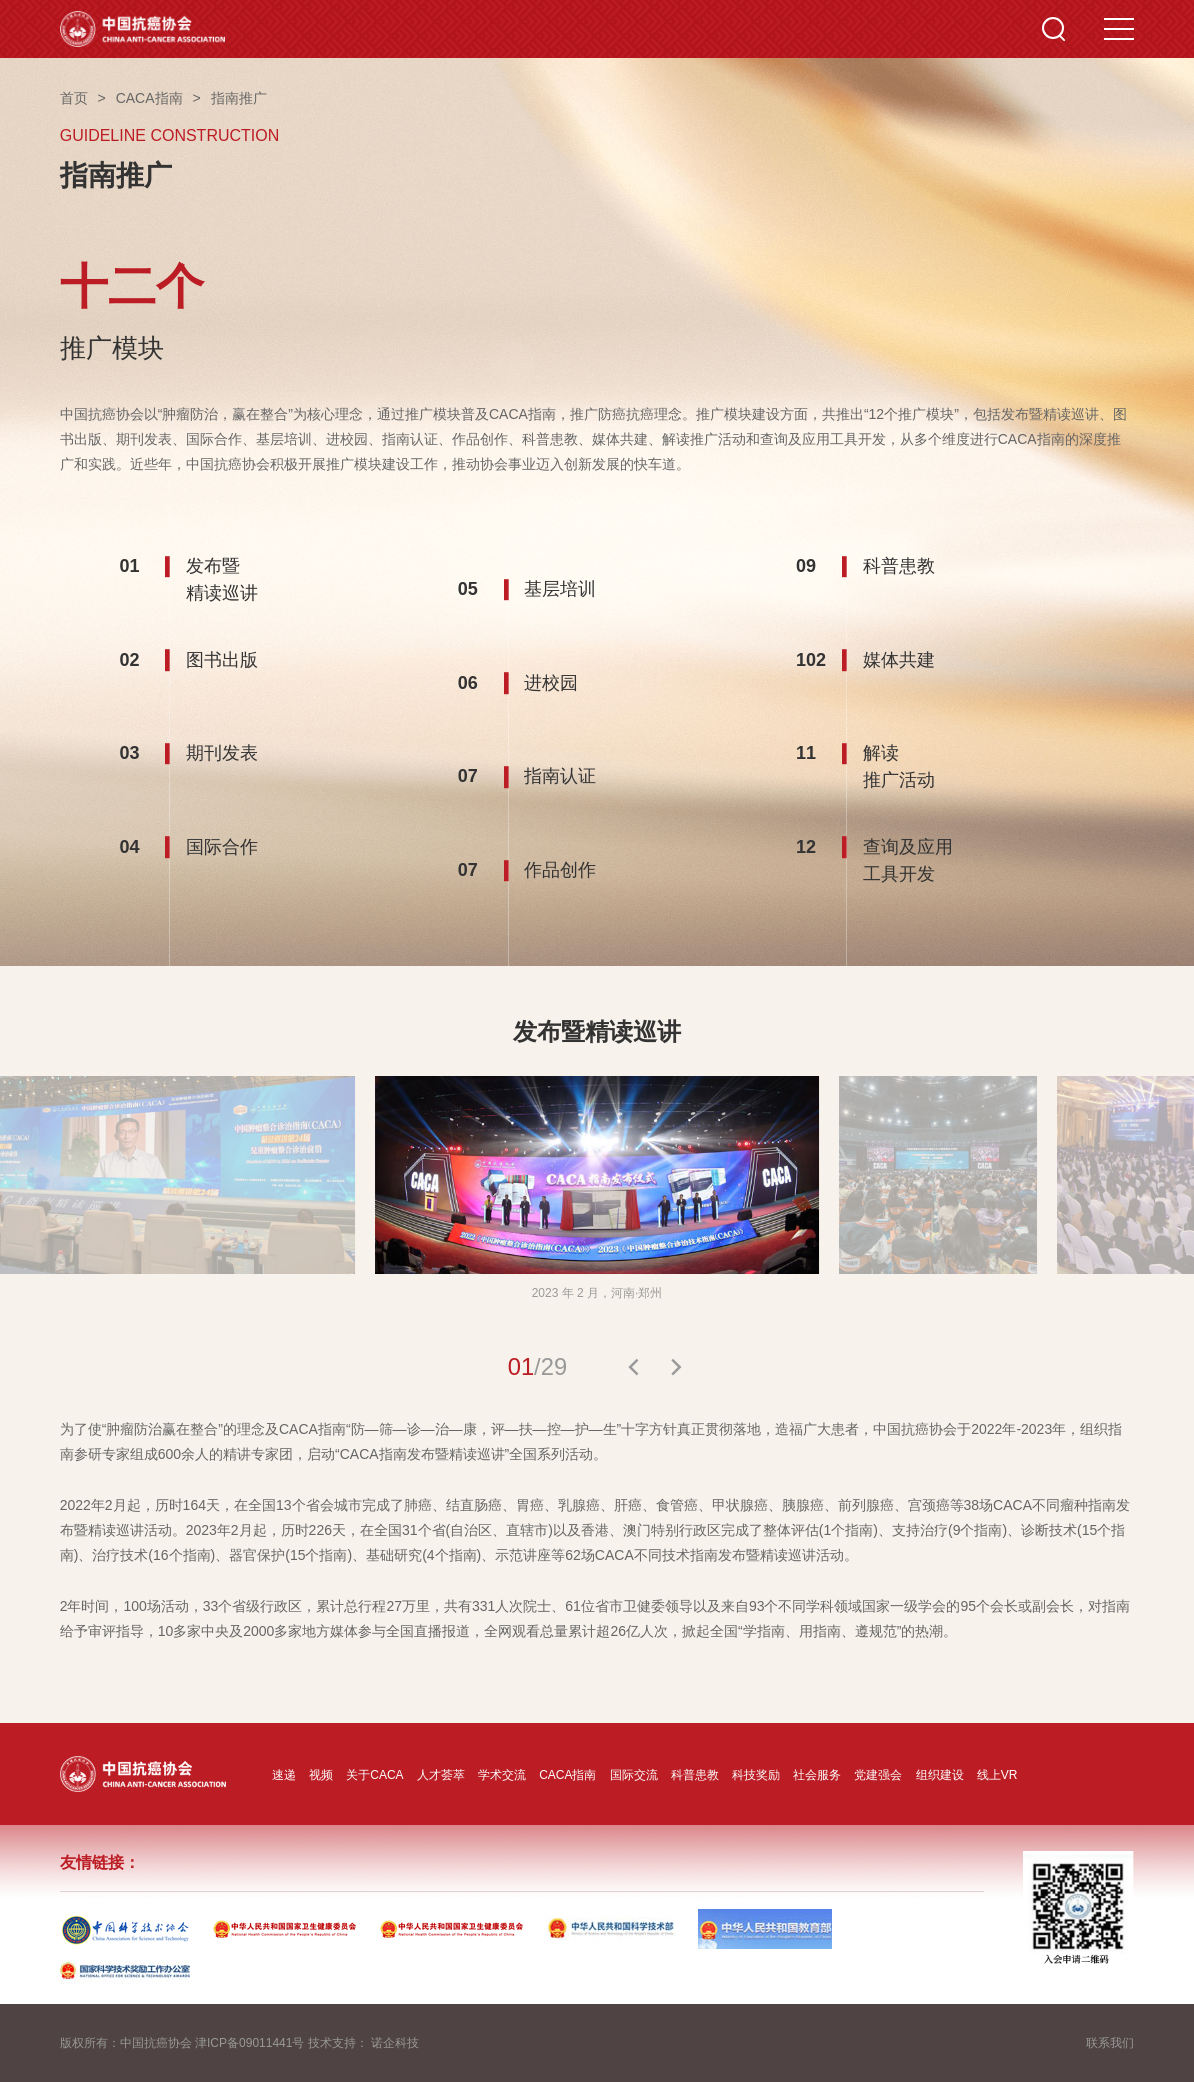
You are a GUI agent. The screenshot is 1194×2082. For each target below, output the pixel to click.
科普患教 (695, 1775)
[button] (633, 1367)
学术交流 (502, 1775)
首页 (74, 98)
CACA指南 (567, 1775)
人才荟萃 (441, 1775)
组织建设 (940, 1775)
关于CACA (374, 1775)
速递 (284, 1775)
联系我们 (1110, 2043)
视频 (321, 1775)
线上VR (997, 1775)
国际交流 (634, 1775)
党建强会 (878, 1775)
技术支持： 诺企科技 (363, 2043)
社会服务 (817, 1775)
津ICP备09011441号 (249, 2043)
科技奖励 (756, 1775)
